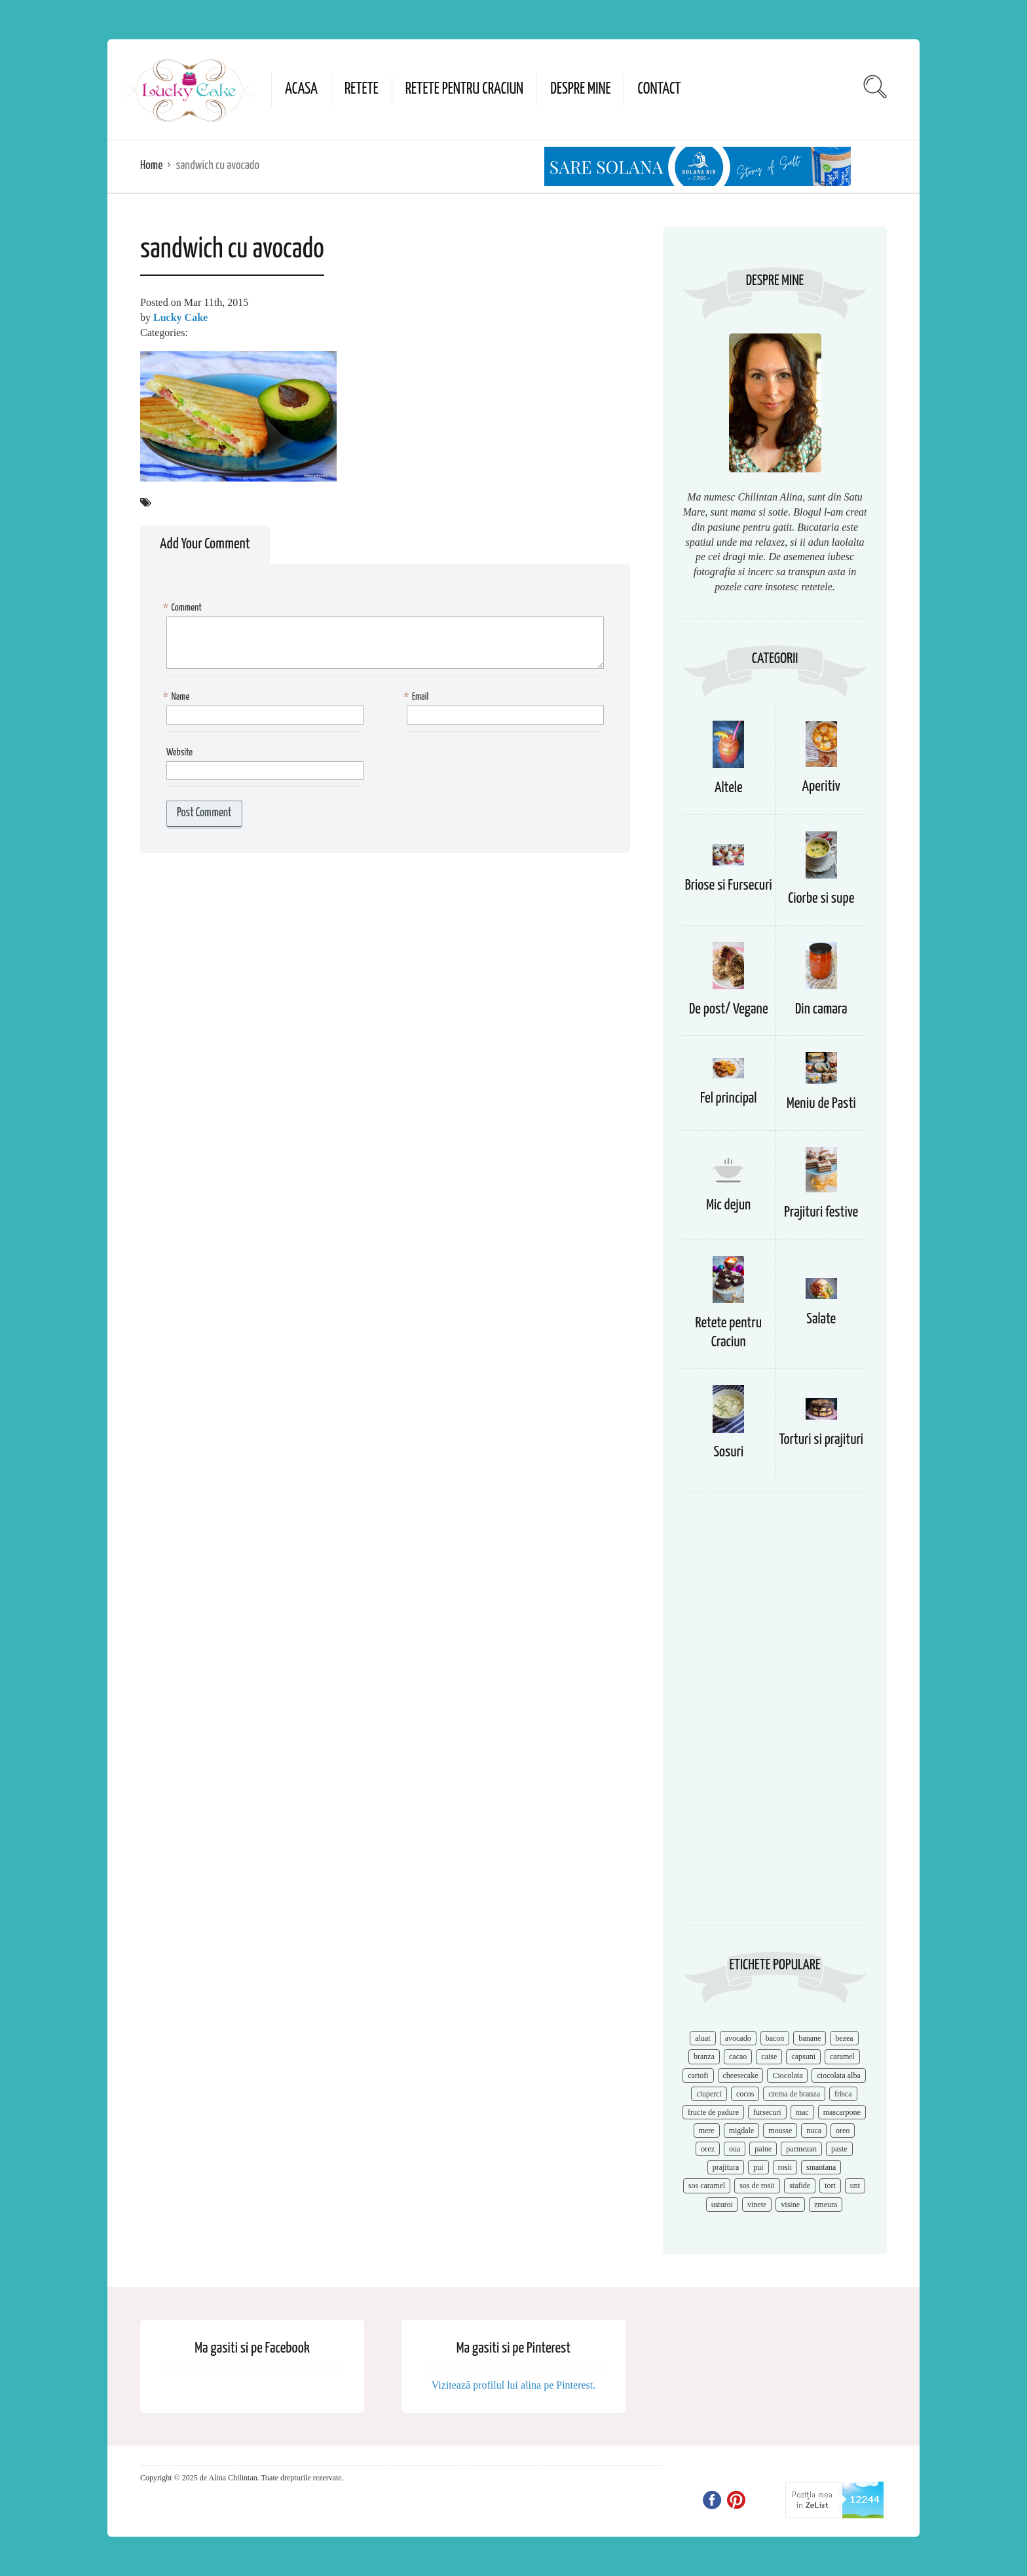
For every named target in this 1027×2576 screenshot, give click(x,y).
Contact (659, 89)
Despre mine (580, 89)
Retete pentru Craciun (464, 89)
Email (417, 697)
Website (179, 752)
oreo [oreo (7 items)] (843, 2130)
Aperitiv (821, 786)
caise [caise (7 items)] (769, 2056)
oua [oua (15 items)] (734, 2148)
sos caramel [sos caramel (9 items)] (706, 2185)
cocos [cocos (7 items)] (745, 2093)
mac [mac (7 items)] (802, 2112)
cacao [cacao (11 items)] (738, 2056)
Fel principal (728, 1098)
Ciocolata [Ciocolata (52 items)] (787, 2075)
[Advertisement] (774, 1715)
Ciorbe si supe (821, 898)
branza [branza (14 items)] (704, 2056)
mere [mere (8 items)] (707, 2130)
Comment (184, 608)
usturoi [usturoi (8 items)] (722, 2204)
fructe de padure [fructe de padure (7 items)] (713, 2112)
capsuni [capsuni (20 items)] (803, 2056)
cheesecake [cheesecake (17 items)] (740, 2075)
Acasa (301, 89)
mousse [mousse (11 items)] (780, 2130)
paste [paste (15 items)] (839, 2148)
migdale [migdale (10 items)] (742, 2130)
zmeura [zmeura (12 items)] (825, 2204)
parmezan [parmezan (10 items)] (801, 2148)
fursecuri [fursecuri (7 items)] (767, 2112)
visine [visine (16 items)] (790, 2204)
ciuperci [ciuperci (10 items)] (709, 2093)
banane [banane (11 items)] (809, 2038)
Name (177, 697)
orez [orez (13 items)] (708, 2148)
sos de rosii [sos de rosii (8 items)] (757, 2185)
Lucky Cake (180, 317)
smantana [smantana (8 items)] (821, 2167)
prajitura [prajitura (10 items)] (726, 2167)
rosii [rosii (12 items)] (785, 2167)
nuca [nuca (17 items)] (813, 2130)
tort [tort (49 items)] (830, 2185)
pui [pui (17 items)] (758, 2167)
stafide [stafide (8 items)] (799, 2185)
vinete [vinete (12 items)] (756, 2204)
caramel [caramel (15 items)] (842, 2056)
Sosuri (728, 1452)
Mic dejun (728, 1205)
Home (151, 165)
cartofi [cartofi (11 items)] (698, 2075)
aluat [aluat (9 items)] (702, 2038)
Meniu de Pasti (821, 1103)
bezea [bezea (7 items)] (844, 2038)
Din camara (821, 1009)
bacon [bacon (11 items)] (775, 2038)
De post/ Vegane (728, 1009)
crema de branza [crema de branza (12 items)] (794, 2093)
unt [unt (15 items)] (855, 2185)
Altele (729, 787)
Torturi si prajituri (821, 1439)
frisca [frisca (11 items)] (843, 2093)
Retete (362, 89)
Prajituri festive (821, 1212)
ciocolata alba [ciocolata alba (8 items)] (838, 2075)
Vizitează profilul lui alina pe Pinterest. (514, 2385)
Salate (821, 1319)
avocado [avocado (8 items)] (738, 2038)
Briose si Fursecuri (728, 885)
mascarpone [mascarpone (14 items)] (842, 2112)
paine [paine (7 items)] (763, 2148)
